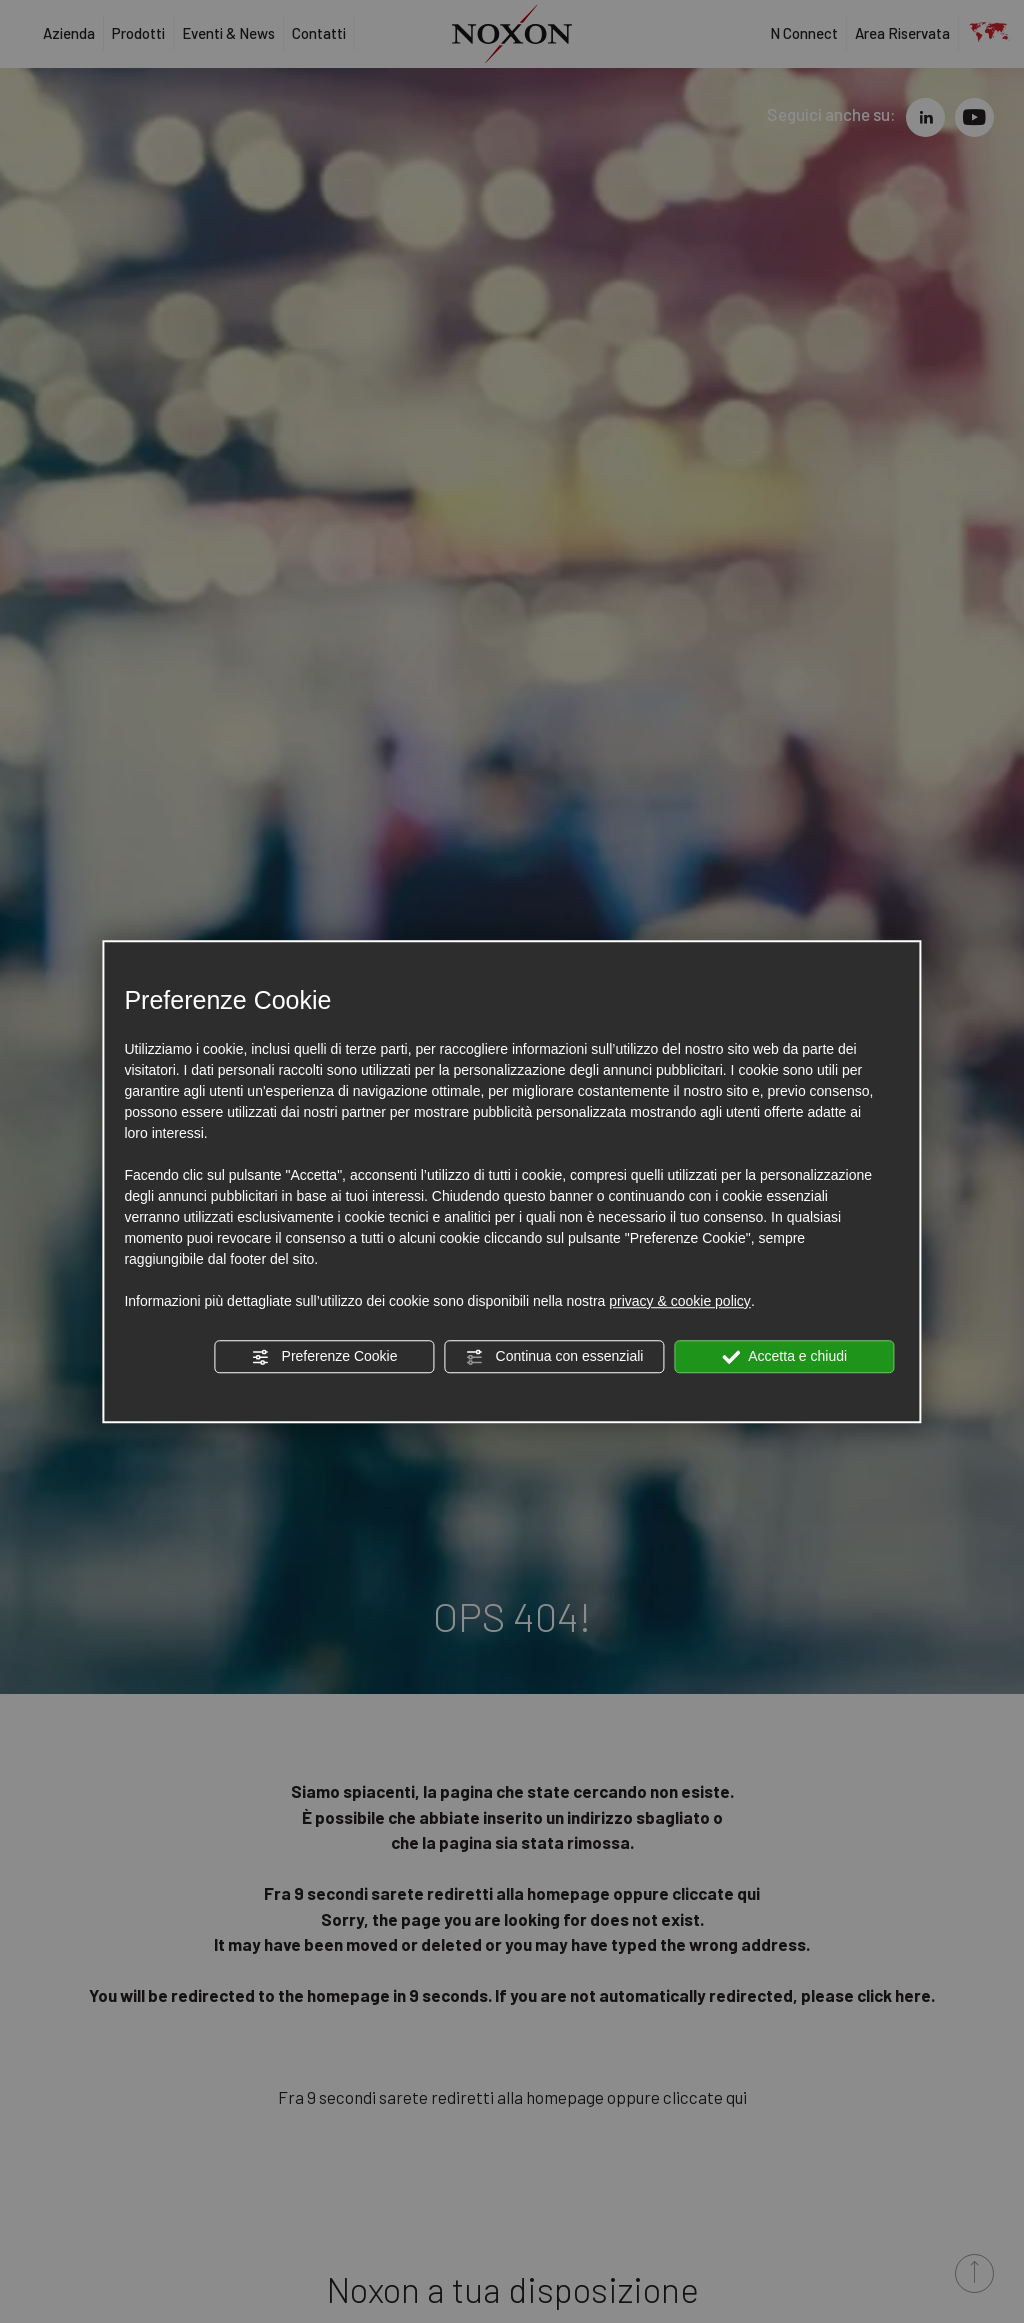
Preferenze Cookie (325, 1357)
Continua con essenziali (555, 1357)
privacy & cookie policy (680, 1301)
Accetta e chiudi (784, 1357)
